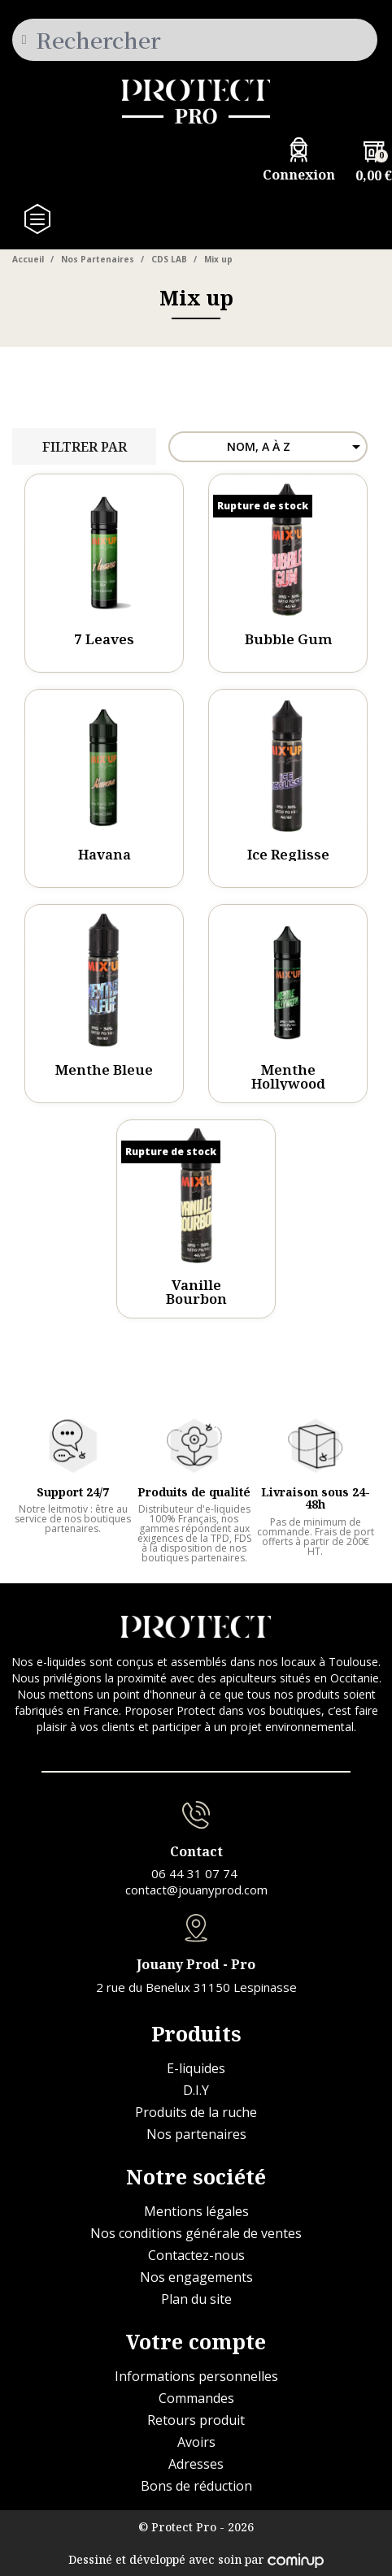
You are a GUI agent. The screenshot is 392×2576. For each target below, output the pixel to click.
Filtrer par (84, 447)
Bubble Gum (288, 639)
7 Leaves (104, 639)
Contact (196, 1851)
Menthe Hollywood (288, 1076)
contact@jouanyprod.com (196, 1889)
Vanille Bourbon (196, 1291)
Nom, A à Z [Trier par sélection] (296, 447)
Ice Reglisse (288, 854)
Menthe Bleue (104, 1069)
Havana (104, 854)
